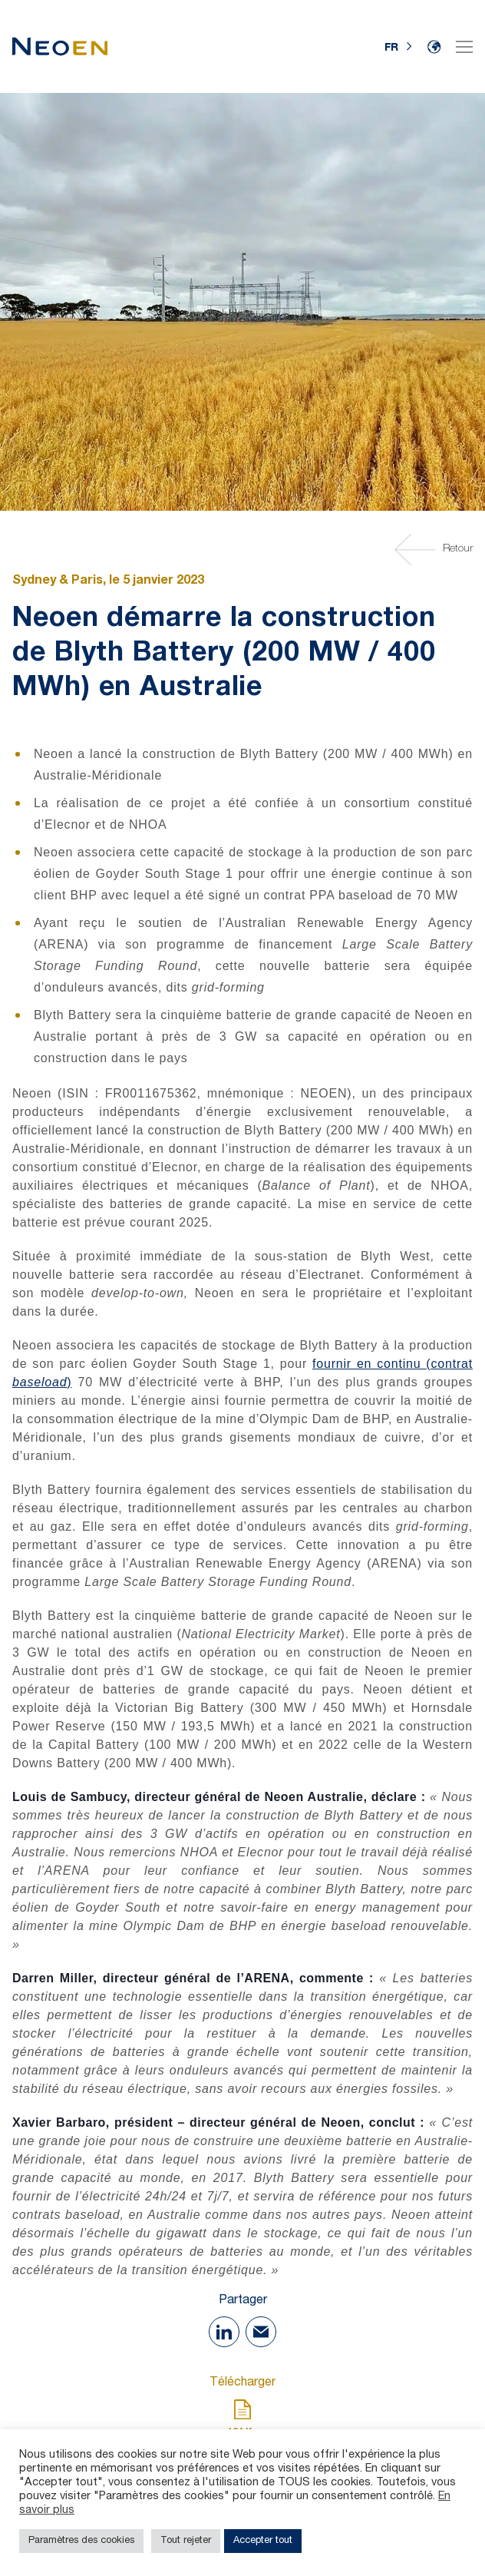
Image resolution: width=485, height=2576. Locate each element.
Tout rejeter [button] (185, 2541)
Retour (436, 549)
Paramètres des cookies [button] (81, 2541)
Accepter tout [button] (262, 2541)
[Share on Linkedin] (224, 2331)
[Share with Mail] (261, 2331)
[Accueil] (59, 46)
